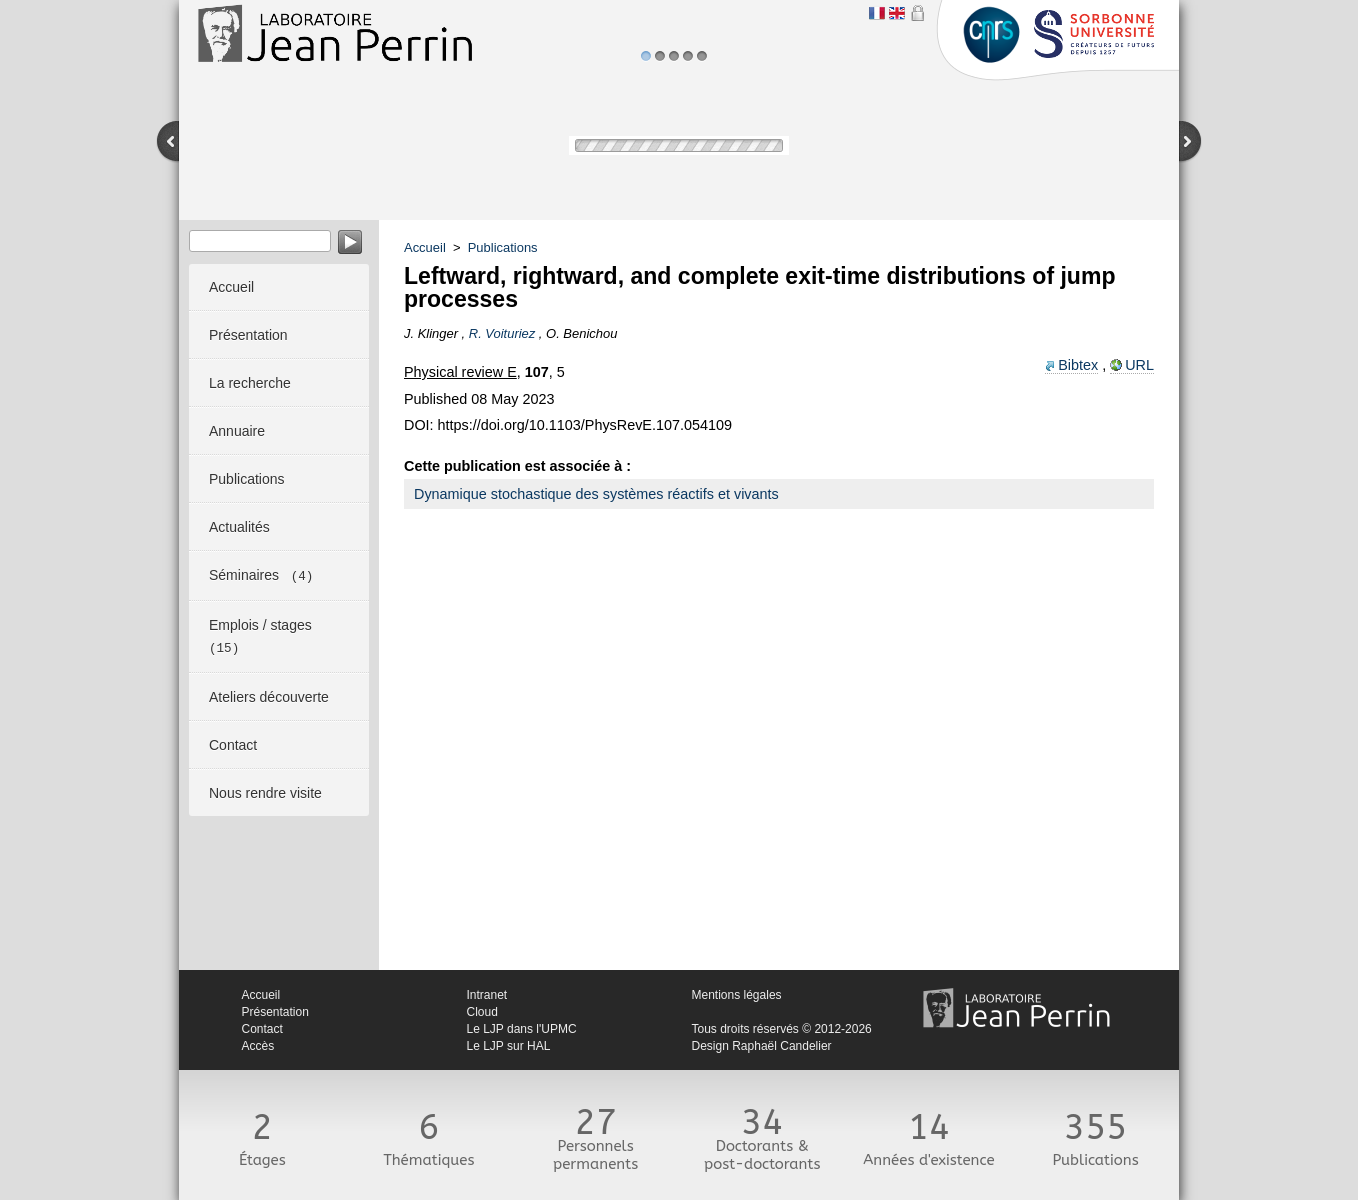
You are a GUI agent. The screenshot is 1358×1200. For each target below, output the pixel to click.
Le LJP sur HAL (509, 1046)
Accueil (425, 247)
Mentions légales (737, 995)
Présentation (275, 1012)
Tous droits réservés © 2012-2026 (782, 1029)
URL (1139, 365)
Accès (258, 1046)
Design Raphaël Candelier (762, 1046)
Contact (262, 1029)
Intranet (487, 995)
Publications (503, 247)
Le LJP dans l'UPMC (522, 1029)
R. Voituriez (502, 333)
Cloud (482, 1012)
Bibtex (1078, 365)
